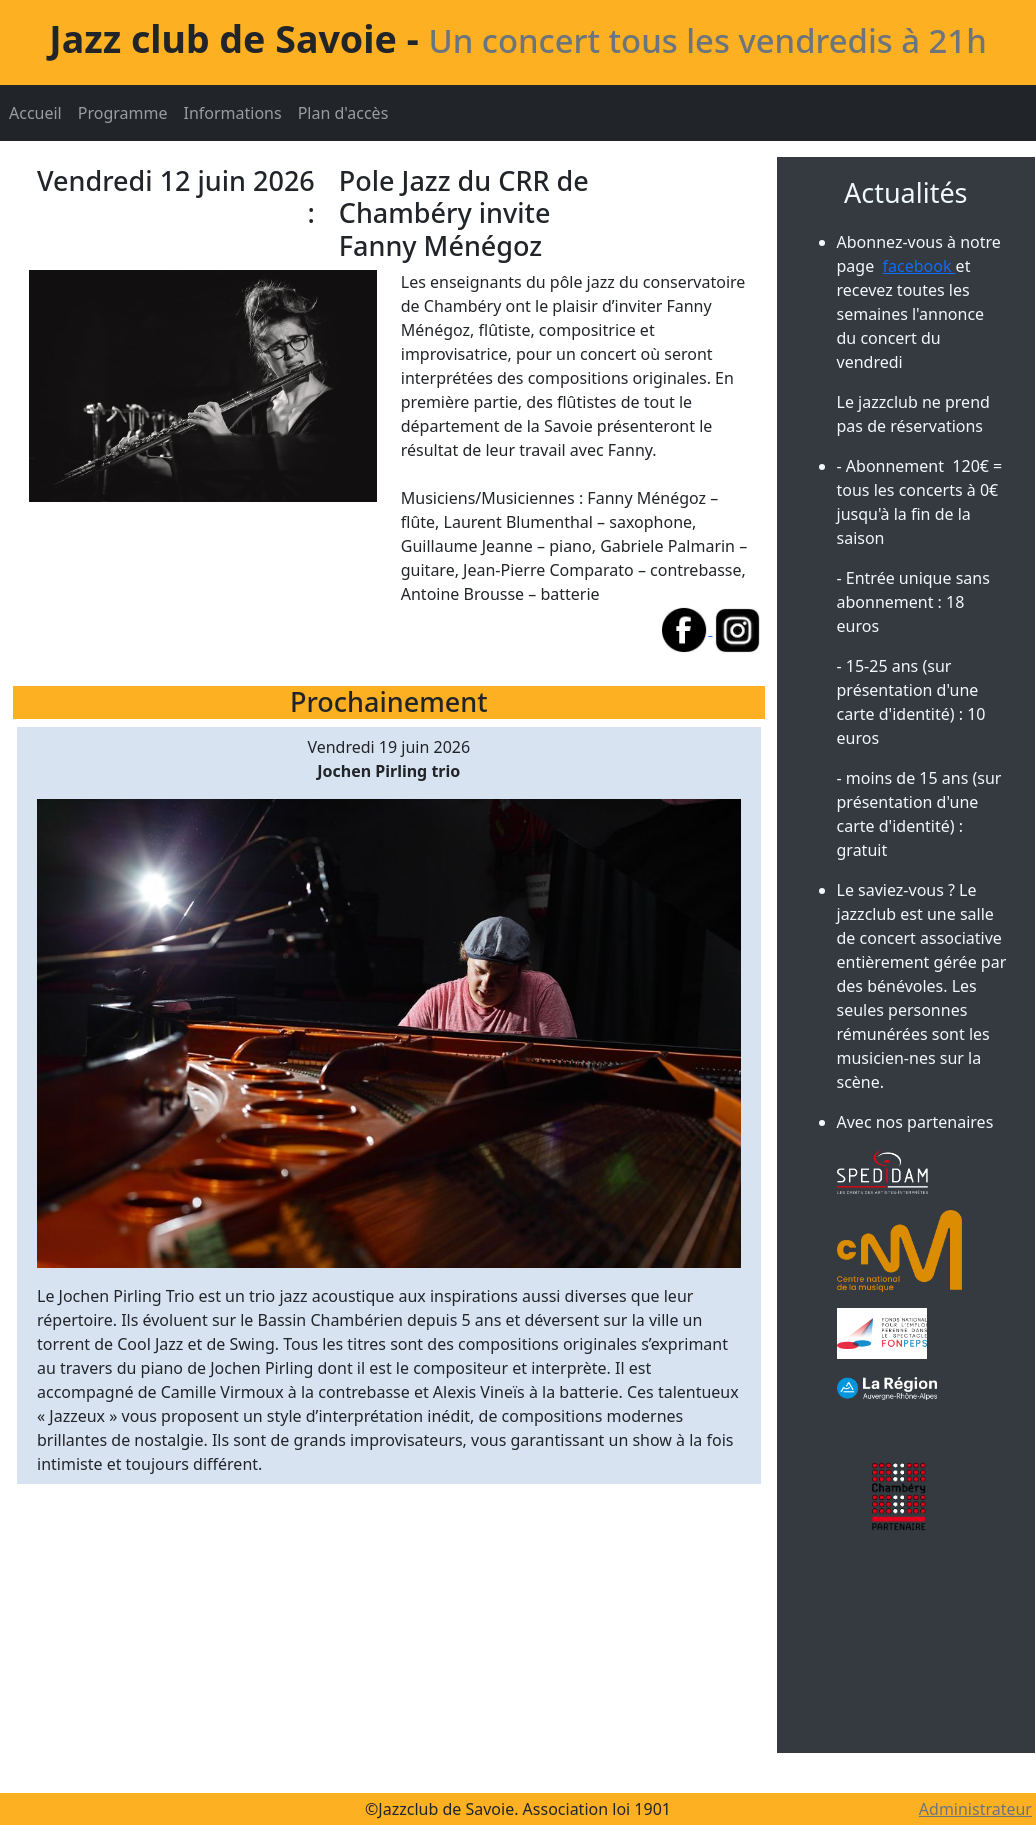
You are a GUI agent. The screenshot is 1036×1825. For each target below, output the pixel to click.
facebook (919, 266)
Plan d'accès (343, 113)
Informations (232, 113)
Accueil (35, 113)
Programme (123, 113)
